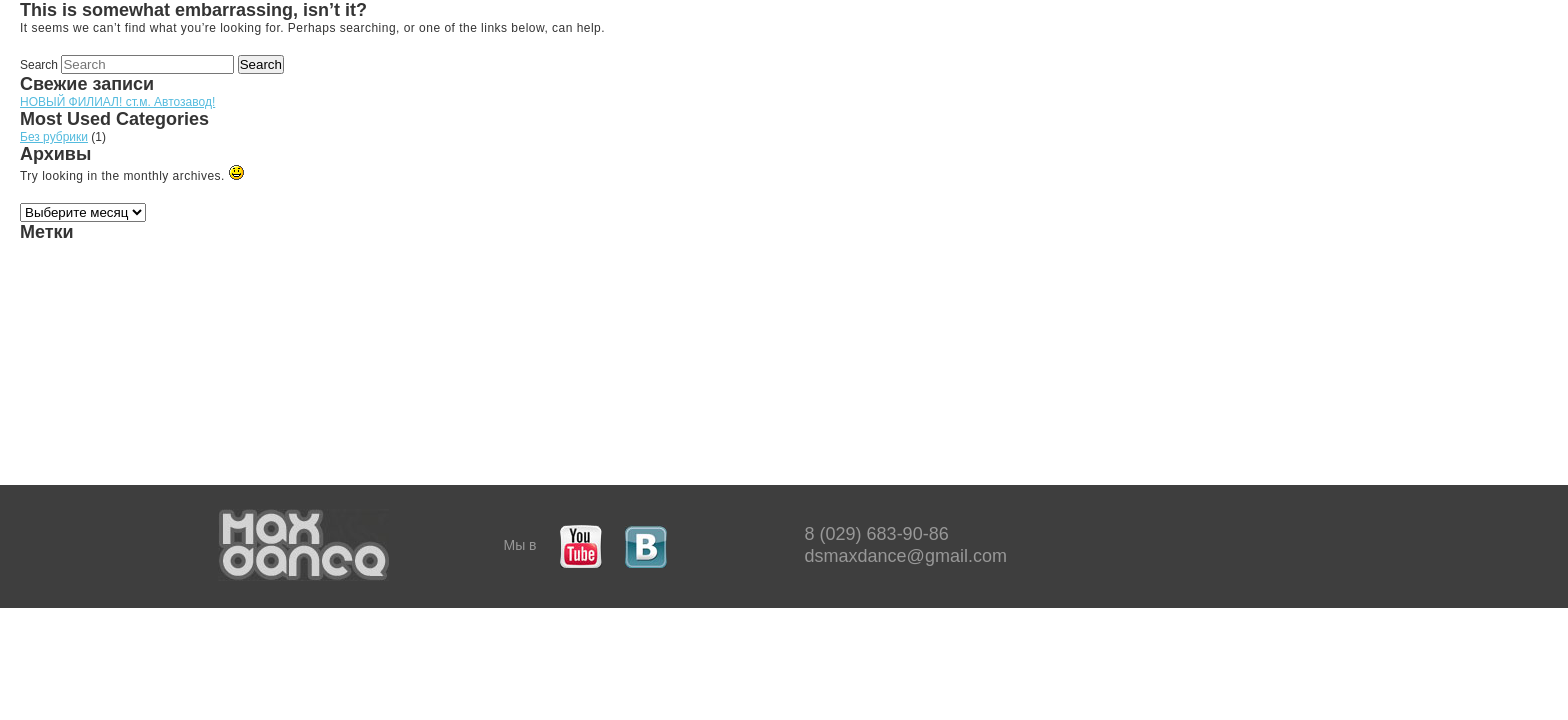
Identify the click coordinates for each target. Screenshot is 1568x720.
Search (39, 65)
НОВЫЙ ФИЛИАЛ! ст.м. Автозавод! (117, 102)
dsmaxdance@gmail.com (906, 556)
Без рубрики (54, 137)
